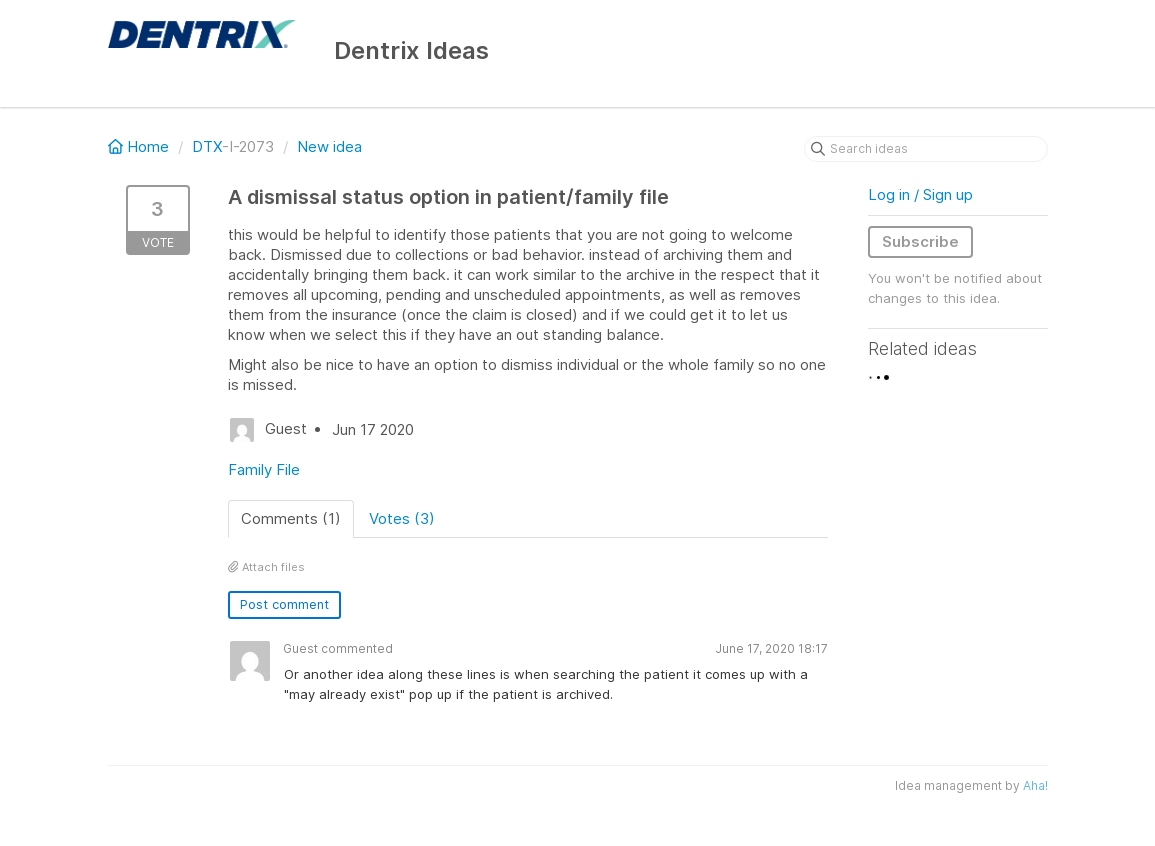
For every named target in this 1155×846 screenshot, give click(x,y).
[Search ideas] (926, 149)
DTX (207, 146)
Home (140, 146)
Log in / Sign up (920, 194)
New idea (329, 146)
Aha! (1035, 785)
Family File (264, 469)
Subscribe (920, 241)
